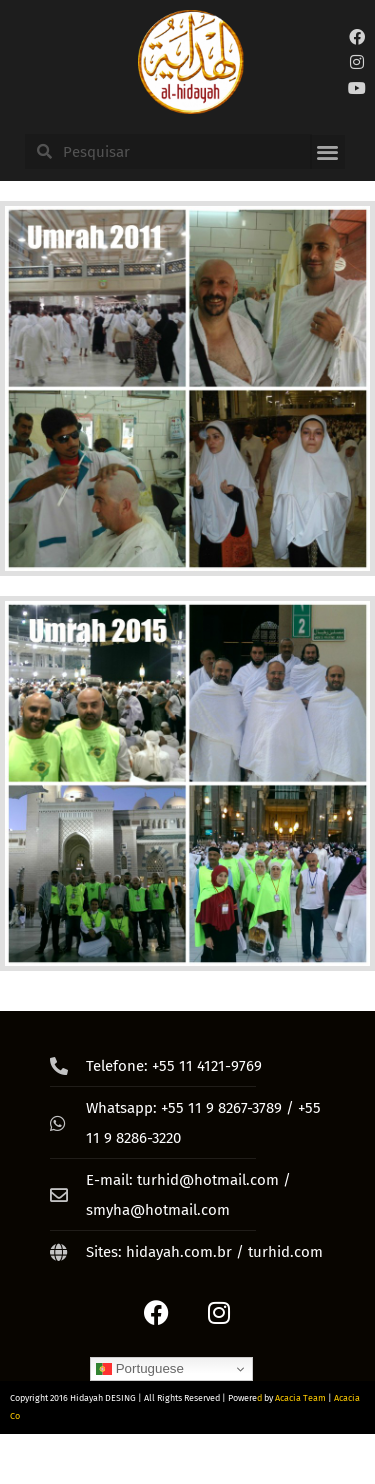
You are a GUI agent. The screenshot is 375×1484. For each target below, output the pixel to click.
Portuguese (140, 1369)
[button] (327, 152)
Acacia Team (300, 1398)
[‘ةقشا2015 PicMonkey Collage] (187, 783)
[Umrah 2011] (187, 388)
